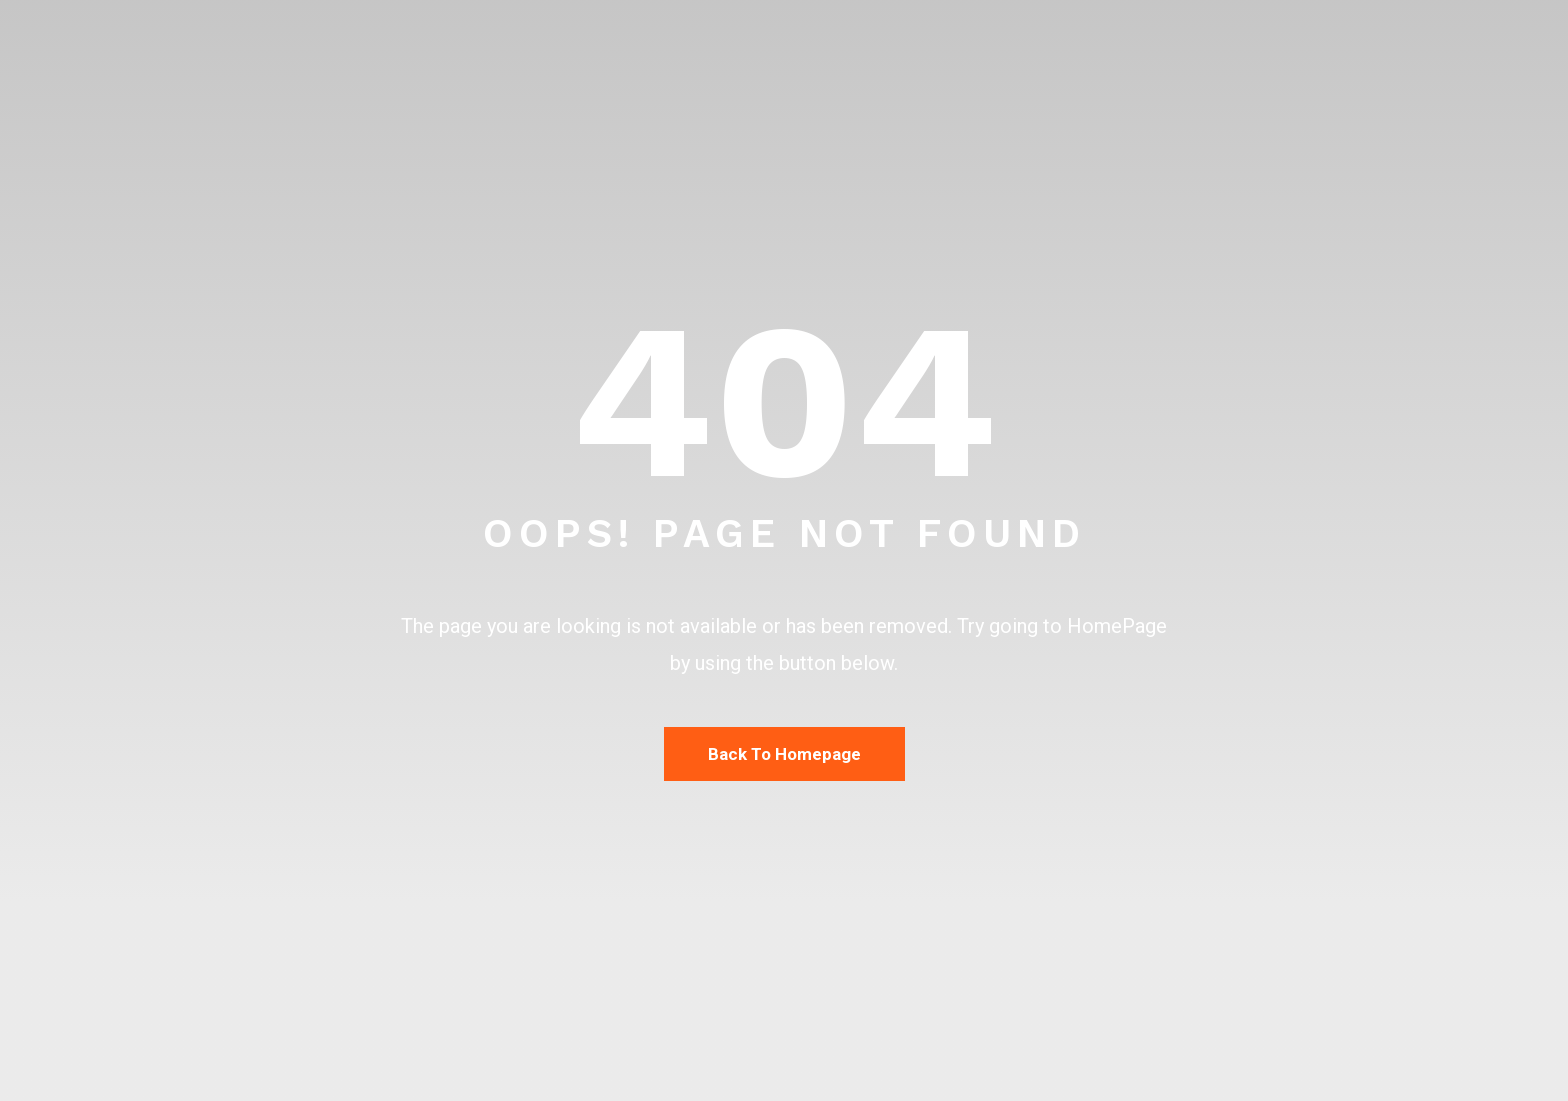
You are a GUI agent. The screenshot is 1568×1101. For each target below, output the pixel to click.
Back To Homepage (784, 754)
